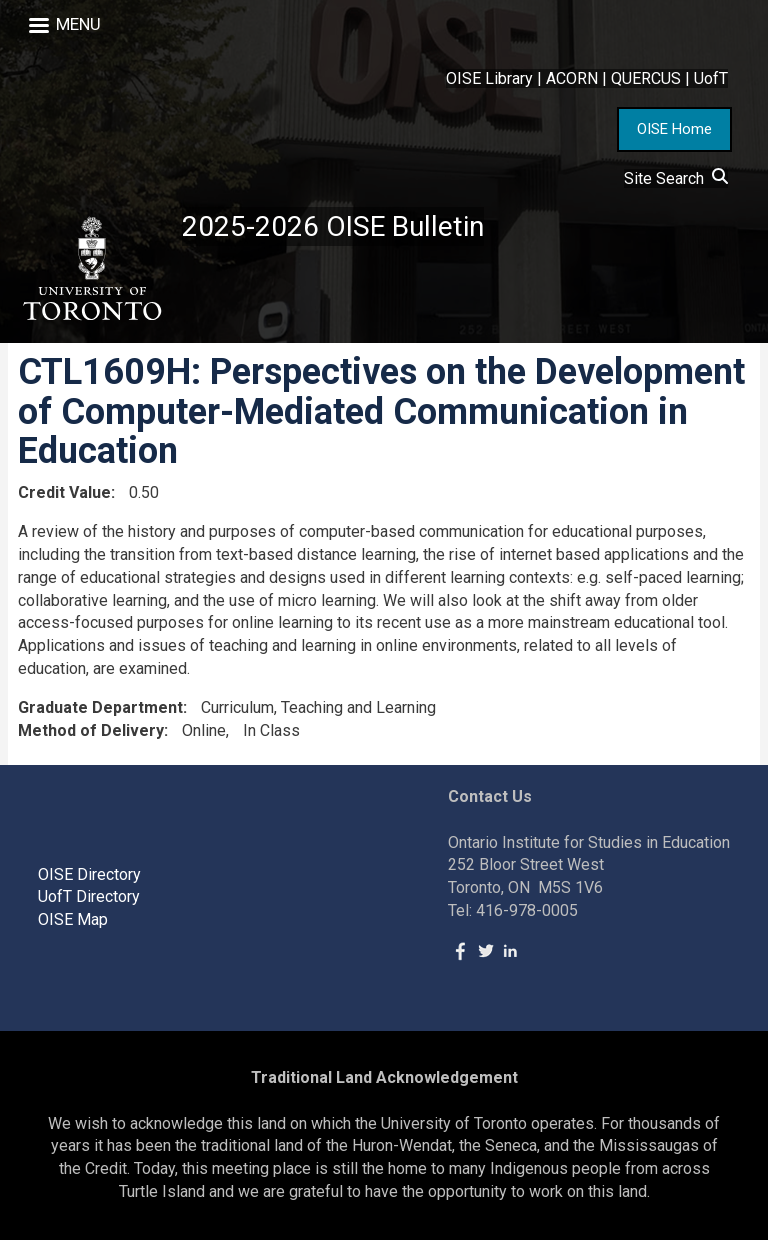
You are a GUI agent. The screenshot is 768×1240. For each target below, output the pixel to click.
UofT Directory (89, 896)
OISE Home (674, 129)
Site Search (676, 178)
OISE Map (73, 919)
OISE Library (489, 78)
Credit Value (64, 492)
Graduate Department (100, 707)
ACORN (572, 78)
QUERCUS (646, 78)
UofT (711, 78)
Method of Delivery (91, 730)
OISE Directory (89, 874)
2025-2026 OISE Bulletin (333, 226)
